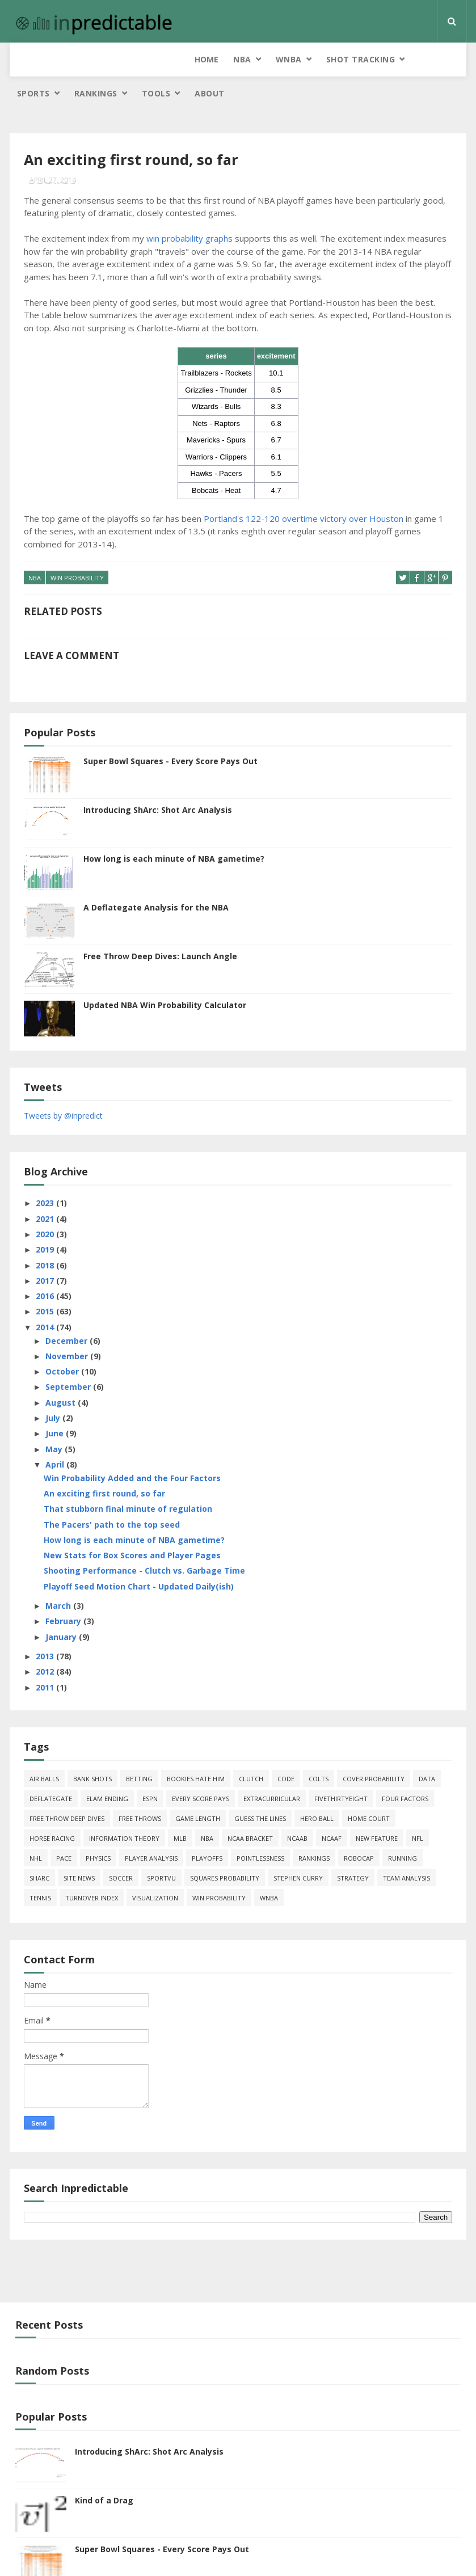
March (59, 1578)
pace (63, 1831)
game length (197, 1791)
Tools (381, 59)
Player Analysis (151, 1831)
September (69, 1359)
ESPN (150, 1771)
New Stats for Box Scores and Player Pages (132, 1528)
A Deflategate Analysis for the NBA (156, 879)
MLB (180, 1811)
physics (98, 1831)
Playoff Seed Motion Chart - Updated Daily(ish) (139, 1558)
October (63, 1344)
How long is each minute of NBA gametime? (173, 830)
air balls (44, 1751)
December (67, 1313)
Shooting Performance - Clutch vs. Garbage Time (144, 1543)
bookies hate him (196, 1751)
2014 (46, 1299)
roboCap (359, 1831)
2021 (46, 1191)
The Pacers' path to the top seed (112, 1496)
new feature (377, 1811)
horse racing (52, 1811)
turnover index (91, 1870)
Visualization (155, 1870)
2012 (46, 1644)
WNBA (111, 59)
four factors (405, 1771)
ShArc (39, 1850)
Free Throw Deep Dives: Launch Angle (160, 928)
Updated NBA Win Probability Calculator (164, 977)
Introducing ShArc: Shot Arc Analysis (157, 782)
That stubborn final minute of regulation (128, 1481)
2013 (46, 1629)
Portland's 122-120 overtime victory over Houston (303, 492)
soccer (121, 1850)
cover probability (374, 1751)
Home (29, 59)
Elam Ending (107, 1771)
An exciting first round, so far (104, 1466)
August (61, 1374)
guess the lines (260, 1791)
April (55, 1436)
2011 (46, 1659)
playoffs (207, 1831)
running (402, 1831)
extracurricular (271, 1771)
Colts (318, 1751)
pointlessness (260, 1831)
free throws (140, 1791)
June (55, 1406)
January (62, 1609)
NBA (65, 59)
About (434, 65)
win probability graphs (189, 212)
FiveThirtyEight (341, 1771)
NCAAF (332, 1811)
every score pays (200, 1771)
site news (79, 1850)
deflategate (51, 1771)
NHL (36, 1831)
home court (369, 1791)
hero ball (317, 1791)
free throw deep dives (67, 1791)
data (427, 1751)
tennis (40, 1870)
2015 (46, 1284)
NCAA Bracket (250, 1811)
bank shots (92, 1751)
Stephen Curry (298, 1850)
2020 (46, 1206)
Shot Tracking (182, 59)
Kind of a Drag (104, 2473)
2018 (46, 1237)
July (53, 1390)
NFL (417, 1811)
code (285, 1751)
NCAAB (297, 1811)
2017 (46, 1252)
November (67, 1328)
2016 (46, 1268)
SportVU (161, 1850)
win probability (77, 551)
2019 (46, 1222)
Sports (258, 59)
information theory (124, 1811)
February (64, 1593)
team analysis (406, 1850)
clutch (251, 1751)
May (55, 1421)
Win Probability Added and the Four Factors (132, 1450)
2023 (46, 1175)
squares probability (224, 1850)
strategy (353, 1850)
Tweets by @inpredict (63, 1087)
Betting (139, 1751)
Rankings (320, 59)
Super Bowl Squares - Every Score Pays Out (170, 733)
